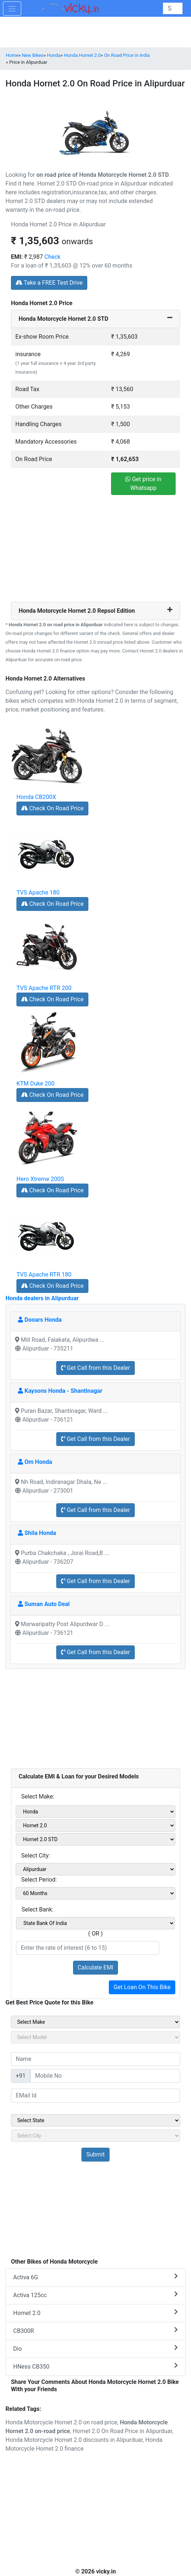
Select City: (35, 1855)
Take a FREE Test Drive (49, 282)
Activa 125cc (95, 2295)
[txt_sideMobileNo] (105, 2076)
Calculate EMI (96, 1967)
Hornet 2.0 (95, 2312)
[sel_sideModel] (95, 2037)
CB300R (95, 2330)
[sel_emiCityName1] (95, 1869)
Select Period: (39, 1879)
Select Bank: (37, 1909)
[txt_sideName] (95, 2059)
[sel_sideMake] (95, 2022)
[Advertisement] (95, 550)
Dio (95, 2348)
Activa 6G (95, 2277)
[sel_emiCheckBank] (95, 1923)
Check (53, 256)
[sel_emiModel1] (95, 1825)
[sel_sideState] (95, 2120)
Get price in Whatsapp (143, 483)
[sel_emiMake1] (95, 1811)
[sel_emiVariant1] (95, 1839)
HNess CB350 (95, 2366)
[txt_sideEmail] (95, 2096)
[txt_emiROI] (87, 1948)
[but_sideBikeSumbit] (95, 2155)
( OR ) (95, 1933)
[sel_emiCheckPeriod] (95, 1893)
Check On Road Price (52, 808)
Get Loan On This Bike (142, 1987)
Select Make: (37, 1796)
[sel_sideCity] (95, 2135)
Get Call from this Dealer (95, 1367)
